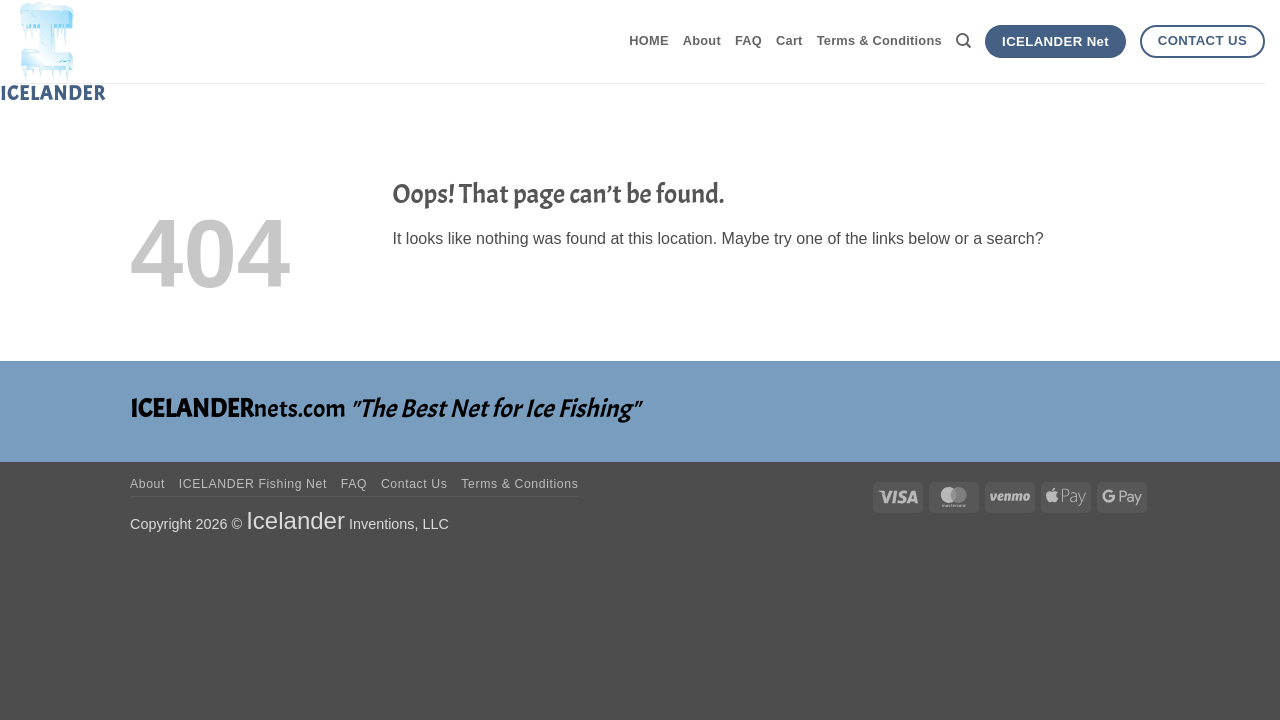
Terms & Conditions (879, 40)
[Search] (963, 41)
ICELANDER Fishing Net (253, 484)
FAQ (748, 40)
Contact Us (414, 484)
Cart (789, 40)
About (702, 40)
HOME (648, 40)
